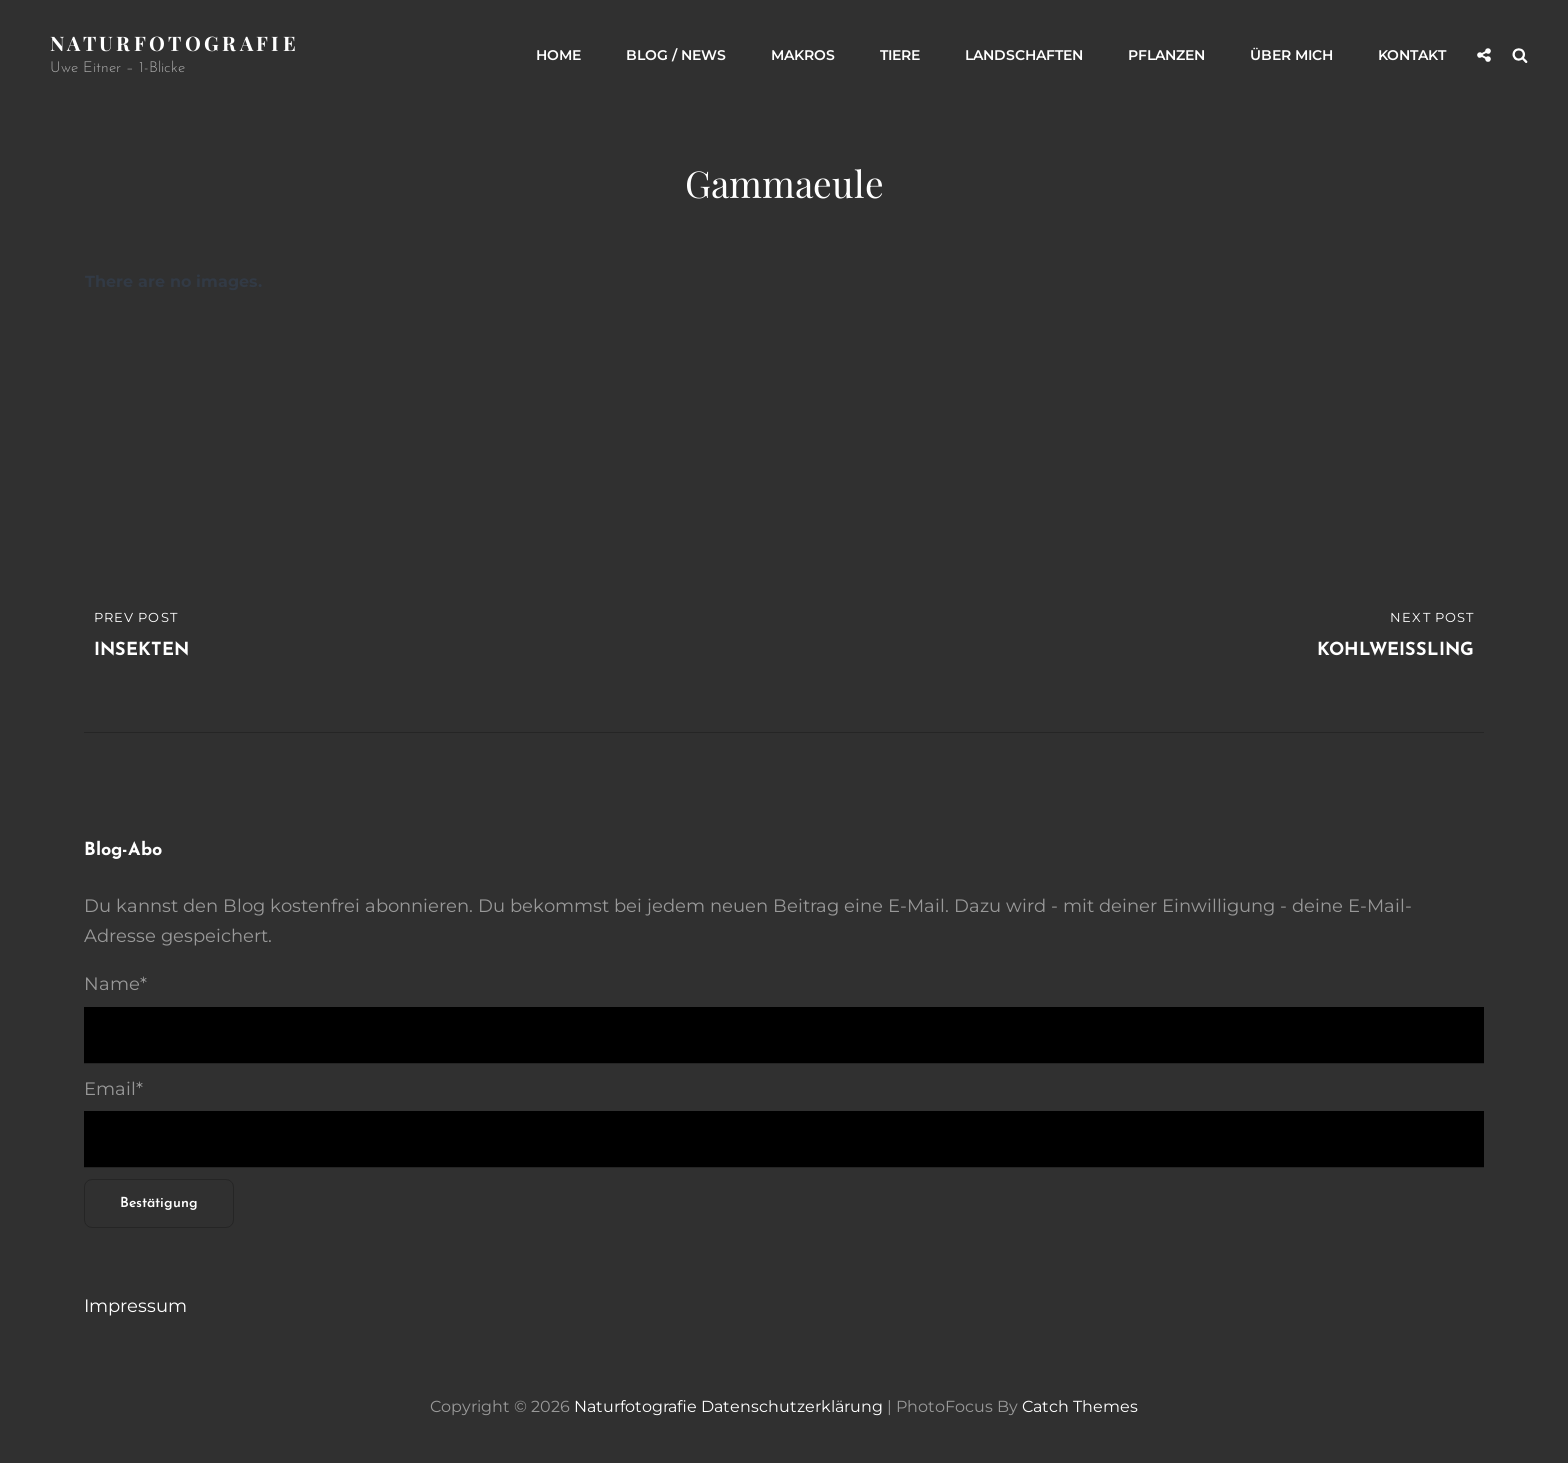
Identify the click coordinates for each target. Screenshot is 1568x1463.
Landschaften (1024, 55)
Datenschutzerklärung (792, 1406)
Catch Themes (1080, 1406)
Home (558, 55)
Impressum (135, 1306)
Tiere (900, 55)
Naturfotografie (174, 42)
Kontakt (1412, 55)
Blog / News (676, 55)
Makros (803, 55)
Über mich (1291, 55)
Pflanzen (1166, 55)
